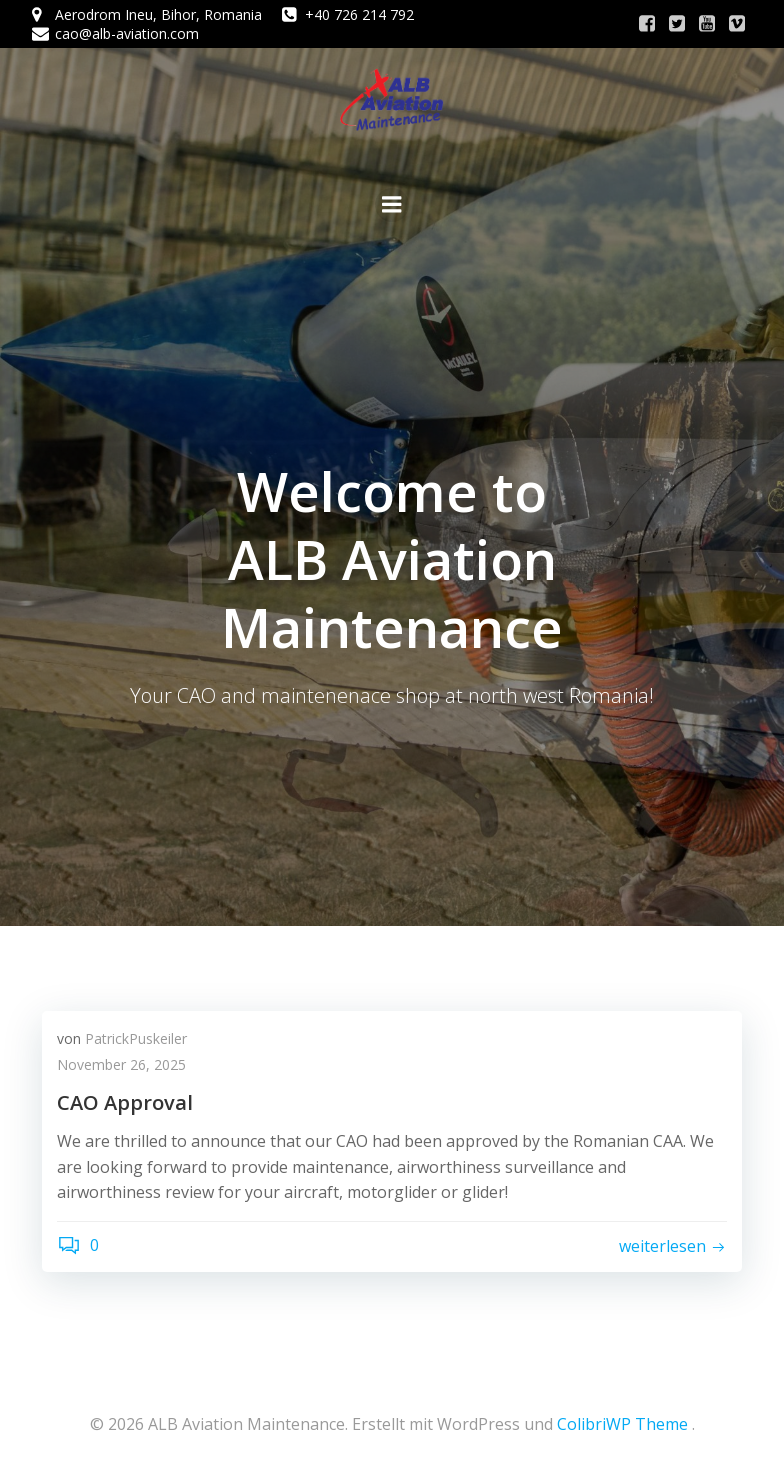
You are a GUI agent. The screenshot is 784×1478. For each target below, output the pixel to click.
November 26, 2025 (121, 1064)
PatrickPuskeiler (136, 1038)
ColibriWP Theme (622, 1424)
